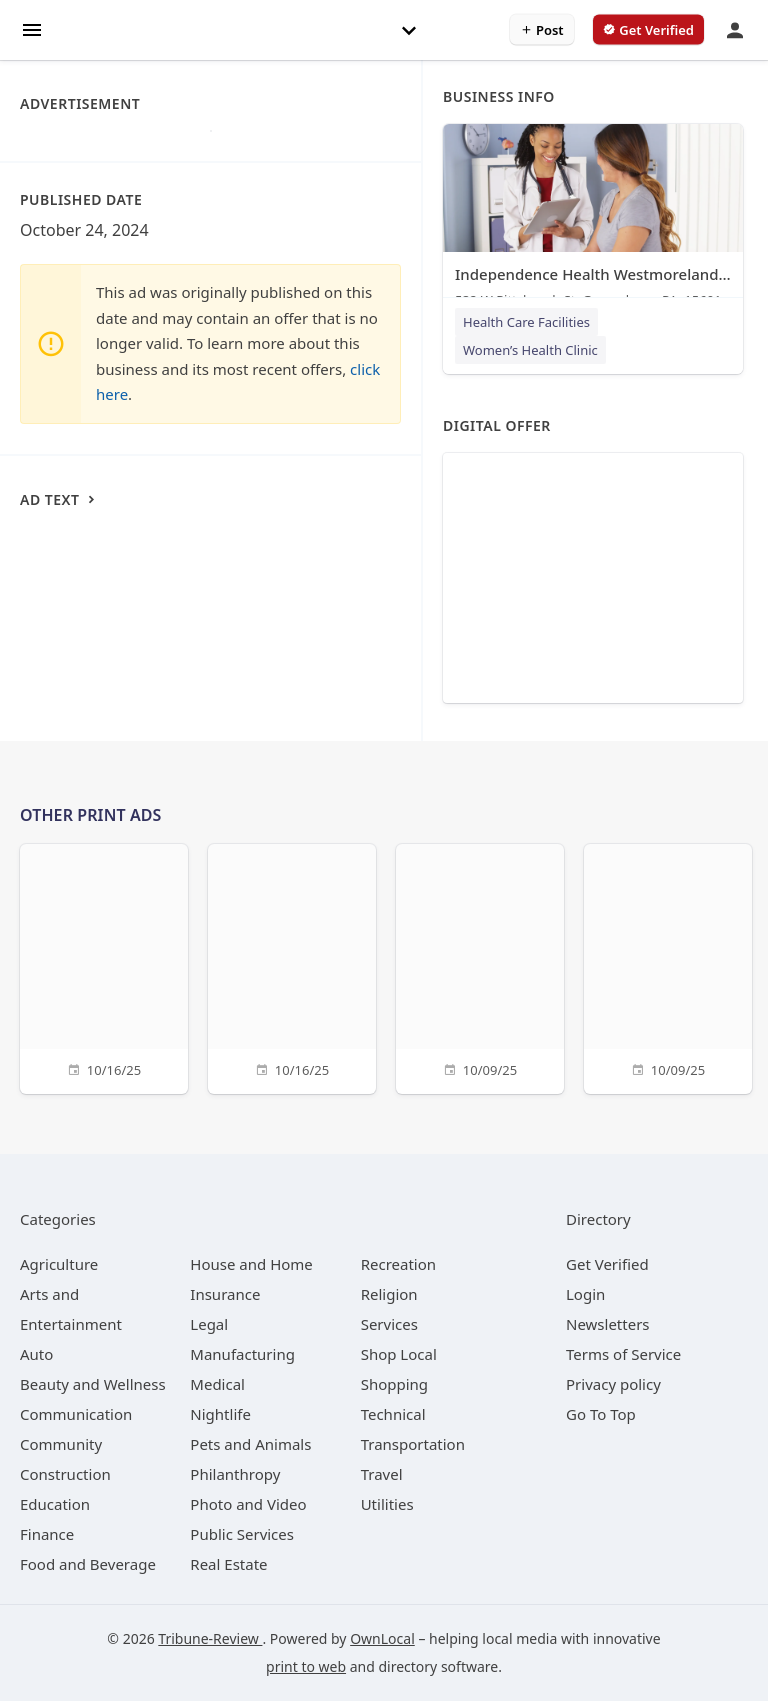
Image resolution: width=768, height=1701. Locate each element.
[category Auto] (36, 1354)
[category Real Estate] (228, 1564)
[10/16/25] (104, 966)
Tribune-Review (210, 1638)
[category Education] (55, 1504)
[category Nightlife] (220, 1414)
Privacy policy (613, 1384)
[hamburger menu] (32, 28)
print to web (306, 1666)
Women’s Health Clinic (530, 350)
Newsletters (608, 1324)
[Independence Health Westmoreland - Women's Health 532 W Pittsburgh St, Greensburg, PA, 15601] (593, 220)
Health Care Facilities (526, 322)
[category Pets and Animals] (250, 1444)
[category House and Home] (251, 1264)
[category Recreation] (398, 1264)
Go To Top (601, 1414)
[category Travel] (382, 1474)
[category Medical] (217, 1384)
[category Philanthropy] (235, 1474)
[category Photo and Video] (248, 1504)
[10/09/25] (480, 966)
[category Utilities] (387, 1504)
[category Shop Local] (399, 1354)
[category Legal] (209, 1324)
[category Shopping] (394, 1384)
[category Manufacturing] (242, 1354)
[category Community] (61, 1444)
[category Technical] (393, 1414)
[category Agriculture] (59, 1264)
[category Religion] (389, 1294)
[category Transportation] (413, 1444)
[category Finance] (47, 1534)
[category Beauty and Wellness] (93, 1384)
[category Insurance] (225, 1294)
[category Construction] (65, 1474)
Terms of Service (623, 1354)
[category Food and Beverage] (88, 1564)
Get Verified (607, 1264)
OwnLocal (382, 1638)
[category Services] (389, 1324)
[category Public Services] (242, 1534)
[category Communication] (76, 1414)
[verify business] (648, 30)
